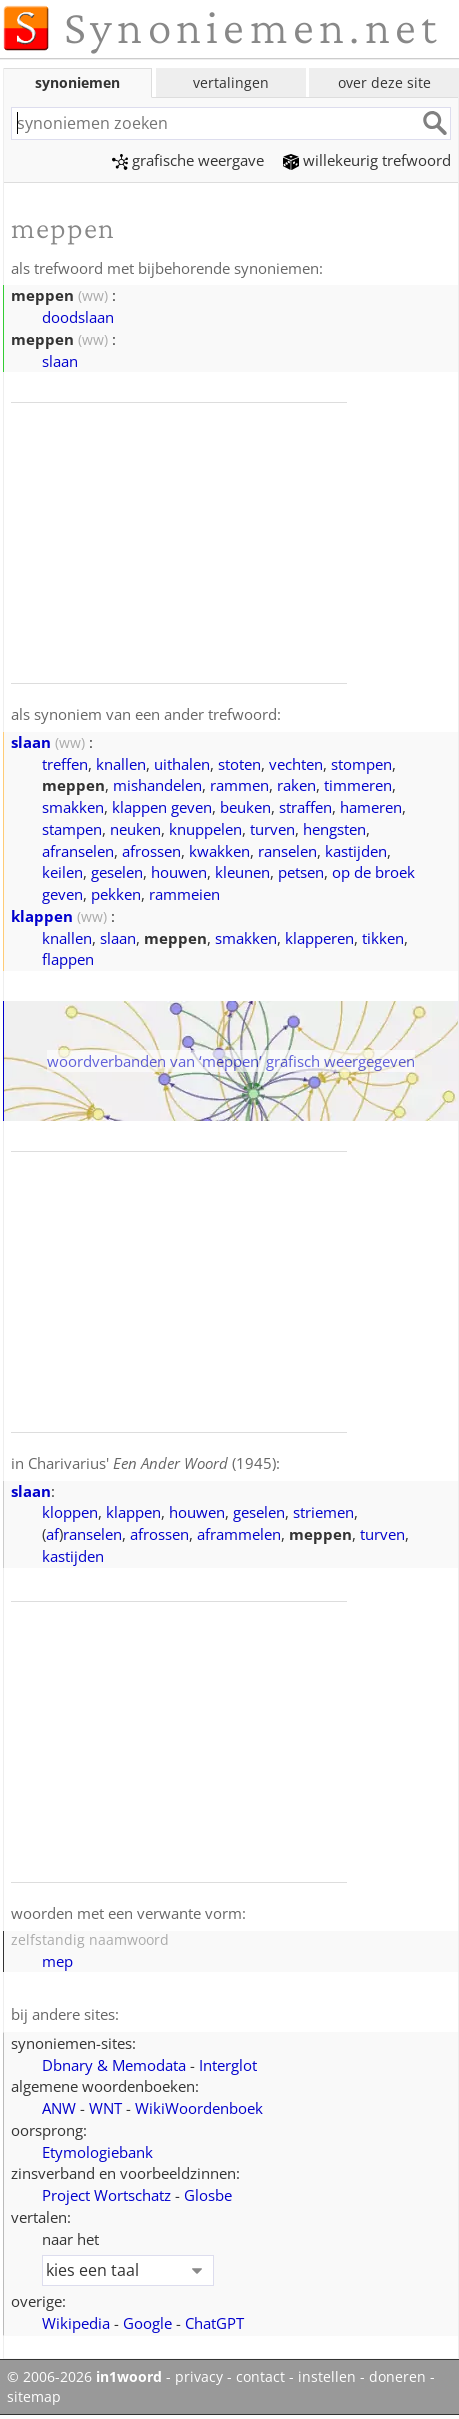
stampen (72, 829)
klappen (42, 916)
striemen (323, 1512)
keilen (62, 872)
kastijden (356, 851)
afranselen (78, 851)
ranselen (287, 851)
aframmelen (239, 1534)
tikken (383, 938)
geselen (117, 872)
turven (272, 829)
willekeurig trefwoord (367, 160)
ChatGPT (214, 2323)
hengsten (334, 829)
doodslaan (78, 317)
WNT (105, 2108)
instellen (327, 2377)
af (52, 1534)
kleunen (242, 872)
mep (57, 1961)
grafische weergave (188, 160)
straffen (305, 807)
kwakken (219, 851)
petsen (301, 872)
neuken (135, 829)
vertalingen (231, 82)
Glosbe (208, 2195)
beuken (245, 807)
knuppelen (205, 829)
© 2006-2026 (84, 2377)
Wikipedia (76, 2323)
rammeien (184, 894)
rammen (239, 785)
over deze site (384, 82)
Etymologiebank (97, 2152)
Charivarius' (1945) (152, 1463)
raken (296, 785)
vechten (296, 764)
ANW (59, 2108)
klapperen (319, 938)
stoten (239, 764)
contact (260, 2377)
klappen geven (162, 807)
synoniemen (77, 82)
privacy (199, 2377)
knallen (121, 764)
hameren (371, 807)
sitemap (34, 2397)
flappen (68, 959)
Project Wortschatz (106, 2195)
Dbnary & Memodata (114, 2065)
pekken (116, 894)
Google (147, 2323)
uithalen (182, 764)
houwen (179, 872)
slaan (60, 361)
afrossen (151, 851)
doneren (397, 2377)
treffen (65, 764)
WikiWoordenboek (199, 2108)
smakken (73, 807)
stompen (361, 764)
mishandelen (157, 785)
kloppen (70, 1512)
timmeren (358, 785)
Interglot (228, 2065)
